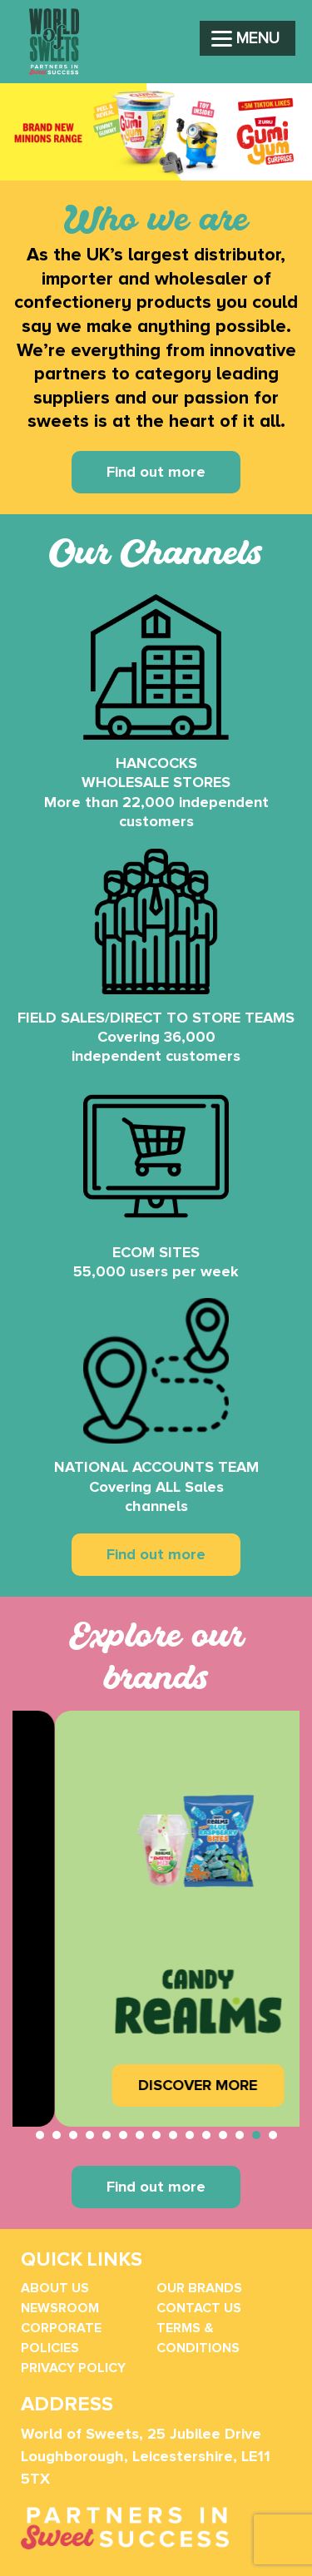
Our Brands (199, 2288)
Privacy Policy (73, 2368)
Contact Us (198, 2308)
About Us (55, 2288)
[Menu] (247, 38)
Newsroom (60, 2308)
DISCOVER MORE (190, 2085)
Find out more (156, 472)
